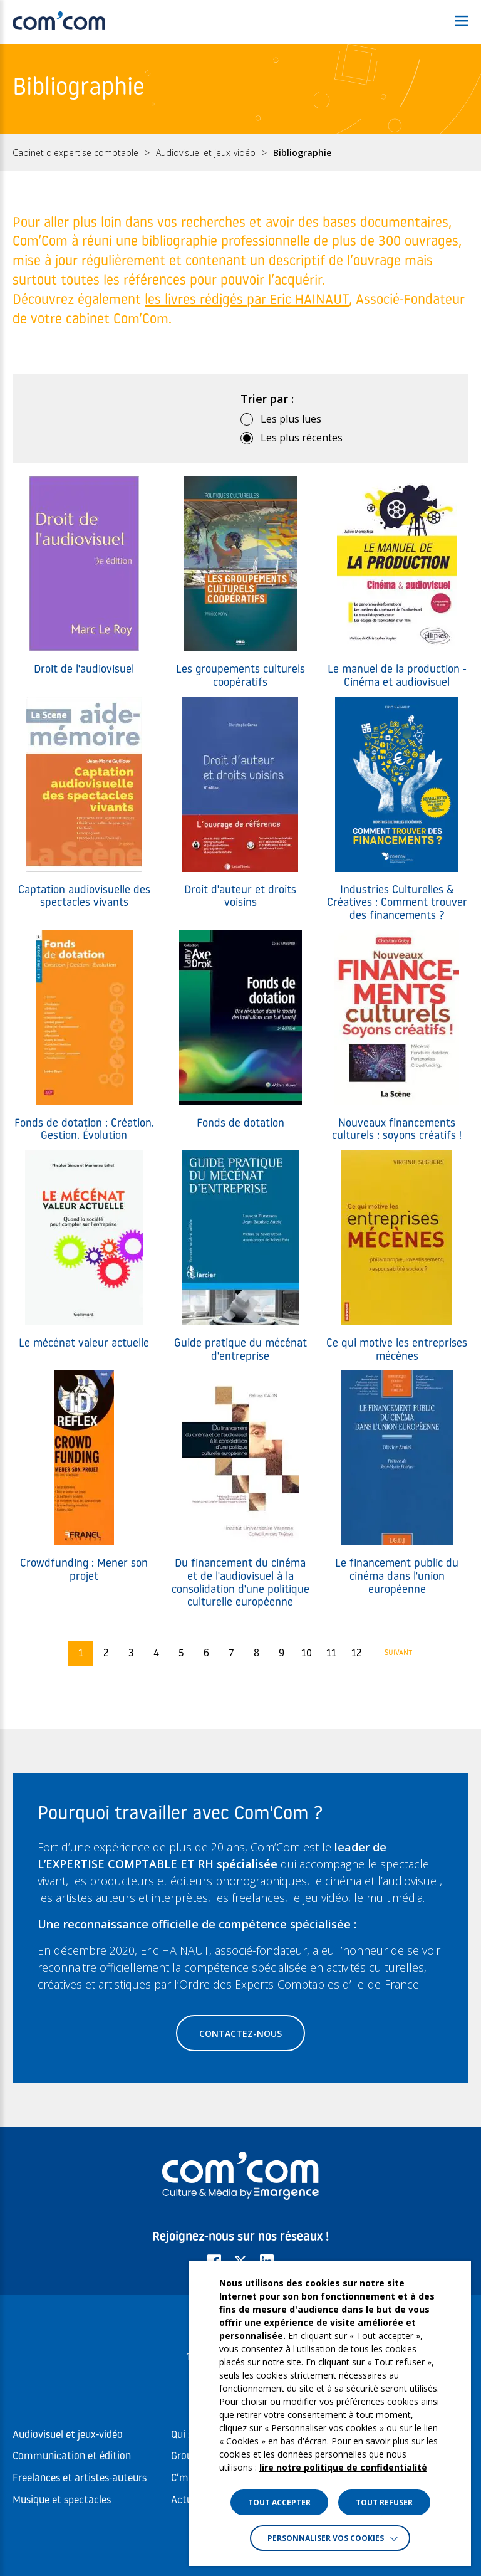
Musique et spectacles (62, 2500)
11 (331, 1654)
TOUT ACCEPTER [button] (279, 2502)
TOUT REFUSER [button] (384, 2502)
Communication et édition (72, 2456)
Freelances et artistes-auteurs (80, 2478)
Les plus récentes (302, 437)
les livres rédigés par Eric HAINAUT (247, 300)
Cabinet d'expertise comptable (75, 153)
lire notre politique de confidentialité (343, 2467)
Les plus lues (291, 419)
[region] (240, 152)
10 (306, 1654)
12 (356, 1654)
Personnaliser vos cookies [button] (325, 2538)
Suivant (399, 1653)
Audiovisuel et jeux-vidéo (206, 153)
